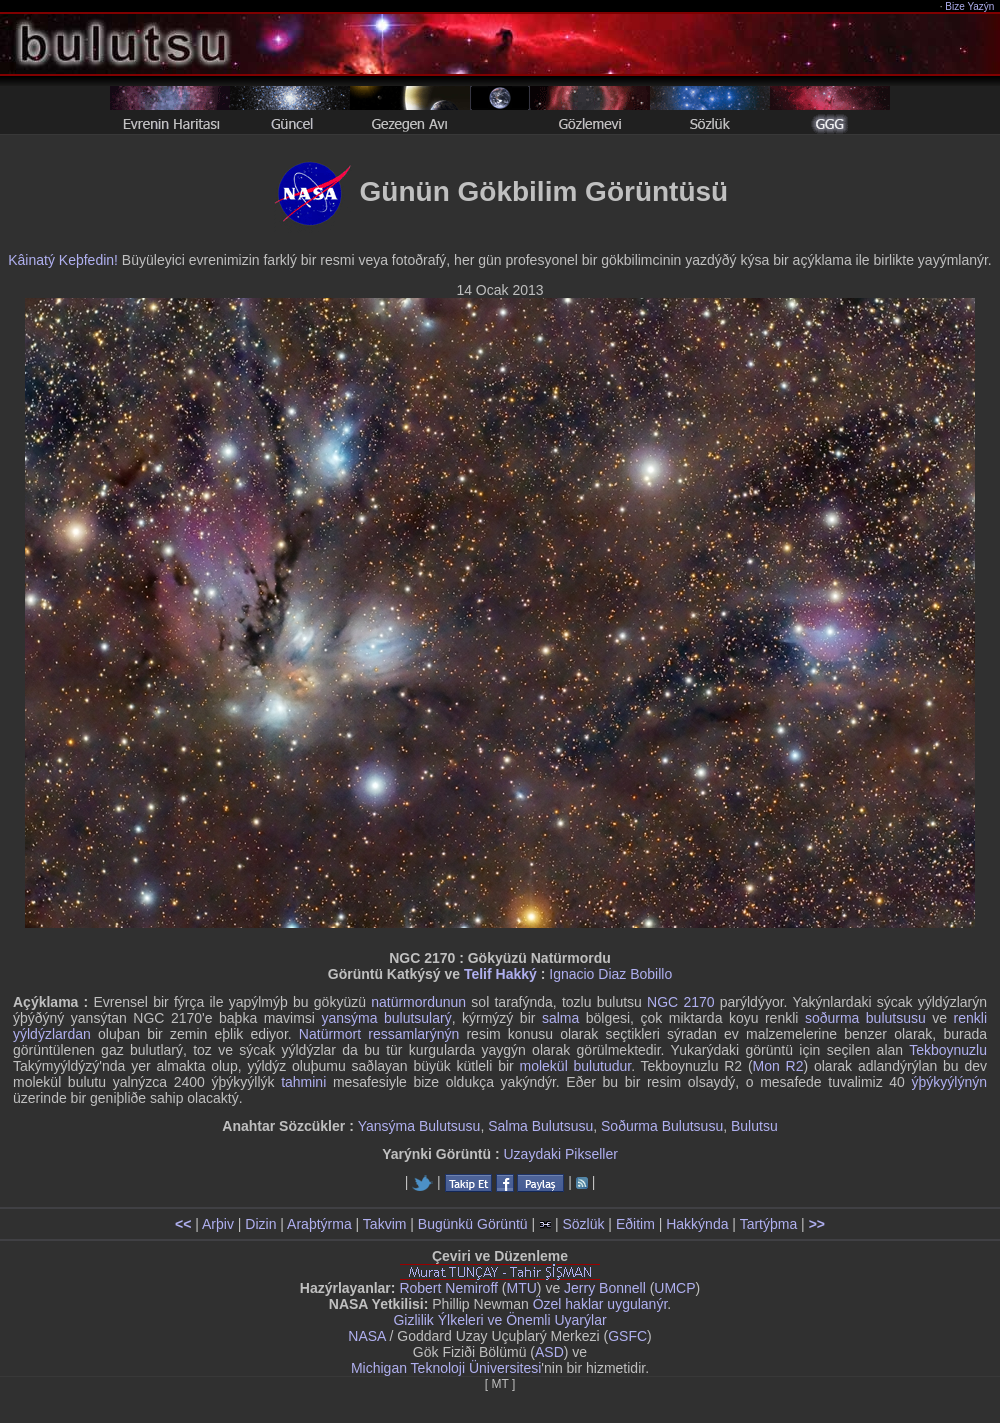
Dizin (260, 1224)
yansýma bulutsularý (386, 1018)
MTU (522, 1288)
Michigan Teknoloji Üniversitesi (446, 1368)
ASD (549, 1352)
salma (560, 1018)
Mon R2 (778, 1066)
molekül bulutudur (576, 1066)
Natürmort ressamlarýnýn (379, 1034)
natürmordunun (418, 1002)
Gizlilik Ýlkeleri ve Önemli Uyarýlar (499, 1320)
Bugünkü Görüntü (473, 1224)
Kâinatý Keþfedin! (63, 260)
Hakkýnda (697, 1224)
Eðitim (635, 1224)
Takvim (385, 1224)
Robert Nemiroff (448, 1288)
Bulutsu (754, 1126)
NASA (366, 1336)
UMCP (674, 1288)
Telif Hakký (500, 974)
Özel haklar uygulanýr (600, 1304)
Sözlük (583, 1224)
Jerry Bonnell (605, 1288)
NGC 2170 (680, 1002)
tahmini (303, 1082)
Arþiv (218, 1224)
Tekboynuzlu (948, 1050)
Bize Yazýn (970, 6)
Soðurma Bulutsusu (662, 1126)
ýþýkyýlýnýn (949, 1082)
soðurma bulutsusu (865, 1018)
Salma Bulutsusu (540, 1126)
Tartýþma (769, 1224)
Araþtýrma (319, 1224)
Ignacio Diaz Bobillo (610, 974)
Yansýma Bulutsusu (419, 1126)
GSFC (627, 1336)
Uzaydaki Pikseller (560, 1154)
